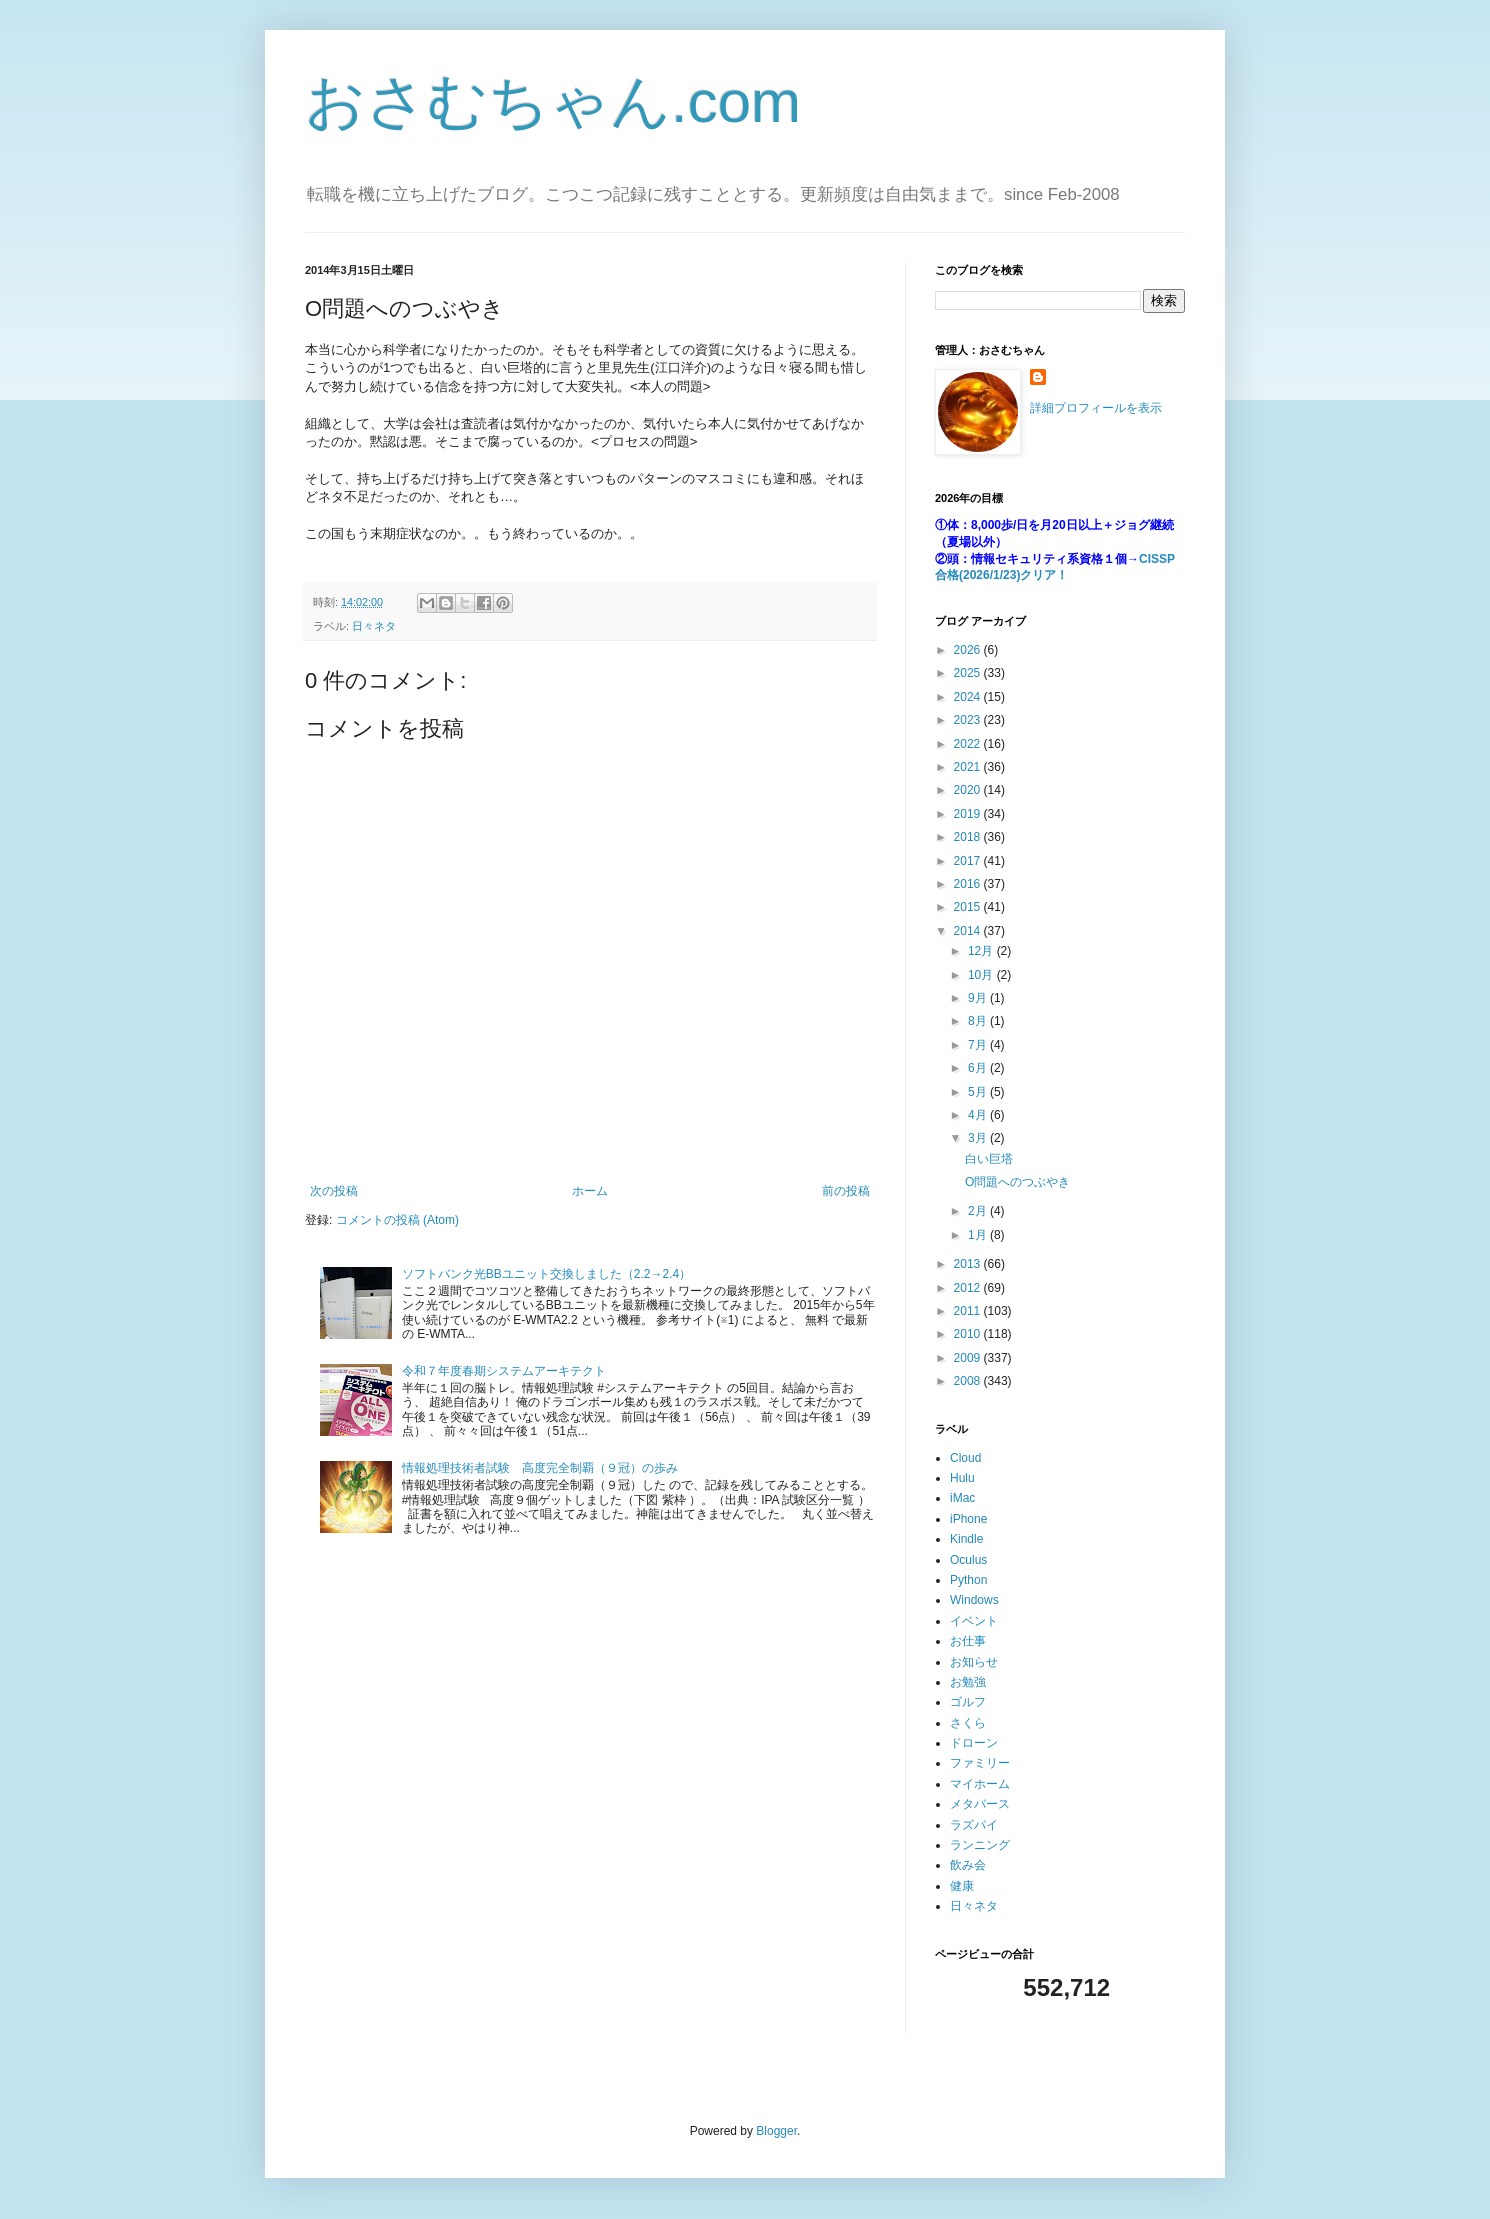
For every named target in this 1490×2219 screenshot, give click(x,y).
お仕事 (968, 1641)
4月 (979, 1115)
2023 (969, 720)
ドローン (974, 1743)
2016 (969, 884)
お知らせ (974, 1662)
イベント (974, 1621)
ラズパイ (974, 1825)
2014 (969, 931)
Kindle (966, 1539)
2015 (969, 907)
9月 (979, 998)
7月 (979, 1045)
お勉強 (968, 1682)
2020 (969, 790)
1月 (979, 1235)
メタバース (980, 1804)
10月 (982, 975)
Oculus (968, 1560)
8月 (979, 1021)
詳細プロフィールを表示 (1096, 408)
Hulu (962, 1478)
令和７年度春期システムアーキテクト (504, 1371)
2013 (969, 1264)
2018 (969, 837)
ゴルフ (968, 1702)
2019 (969, 814)
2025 (969, 673)
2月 (979, 1211)
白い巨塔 (989, 1159)
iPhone (968, 1519)
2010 (969, 1334)
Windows (974, 1600)
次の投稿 (334, 1191)
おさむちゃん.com (553, 101)
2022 (969, 744)
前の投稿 (846, 1191)
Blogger (776, 2131)
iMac (962, 1498)
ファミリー (980, 1763)
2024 (969, 697)
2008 (969, 1381)
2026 (969, 650)
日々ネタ (374, 626)
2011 (969, 1311)
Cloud (965, 1458)
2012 (969, 1288)
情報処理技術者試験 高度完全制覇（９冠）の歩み (540, 1468)
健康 (962, 1886)
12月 (982, 951)
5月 (979, 1092)
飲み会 (968, 1865)
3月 (979, 1138)
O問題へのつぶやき (1017, 1182)
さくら (968, 1723)
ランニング (980, 1845)
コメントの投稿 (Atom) (397, 1220)
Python (968, 1580)
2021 (969, 767)
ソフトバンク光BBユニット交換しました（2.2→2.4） (546, 1274)
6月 (979, 1068)
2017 (969, 861)
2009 (969, 1358)
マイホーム (980, 1784)
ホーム (590, 1191)
